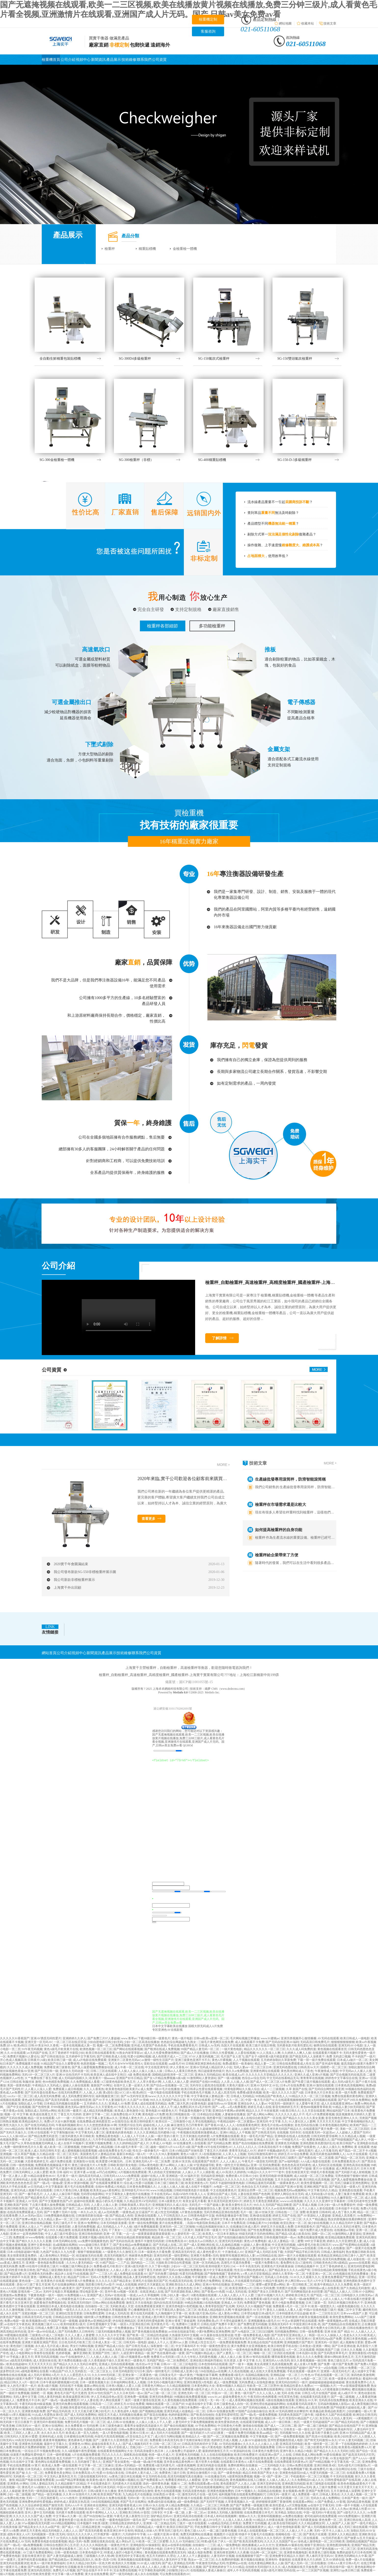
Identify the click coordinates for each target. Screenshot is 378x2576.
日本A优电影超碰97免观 (23, 2252)
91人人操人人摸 (81, 2179)
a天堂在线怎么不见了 (139, 2436)
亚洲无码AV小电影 (350, 2045)
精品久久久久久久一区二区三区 (264, 2049)
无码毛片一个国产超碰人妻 (206, 2205)
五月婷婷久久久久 (95, 2103)
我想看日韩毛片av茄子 (100, 2284)
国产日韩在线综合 (53, 2056)
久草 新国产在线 (296, 2089)
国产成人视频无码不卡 (137, 2444)
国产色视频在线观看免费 (135, 2368)
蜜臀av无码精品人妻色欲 (116, 2157)
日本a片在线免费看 (292, 2085)
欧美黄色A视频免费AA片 (354, 2447)
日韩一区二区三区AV (167, 2444)
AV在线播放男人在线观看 (189, 2143)
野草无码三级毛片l (171, 2530)
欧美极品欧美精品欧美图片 (327, 2411)
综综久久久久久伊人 (80, 2534)
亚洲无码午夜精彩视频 (48, 2422)
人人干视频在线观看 (246, 2060)
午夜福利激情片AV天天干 (248, 2309)
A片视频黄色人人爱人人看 (159, 2168)
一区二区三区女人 (99, 2371)
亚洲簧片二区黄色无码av (124, 2060)
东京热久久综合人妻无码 (335, 2418)
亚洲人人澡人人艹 (30, 2226)
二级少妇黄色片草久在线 (321, 2447)
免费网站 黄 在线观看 (356, 2147)
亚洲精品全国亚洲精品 (116, 2248)
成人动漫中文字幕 (363, 2371)
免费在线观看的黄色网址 (348, 2096)
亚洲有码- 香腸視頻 (278, 2559)
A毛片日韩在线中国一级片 (336, 2567)
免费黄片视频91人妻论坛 (23, 2056)
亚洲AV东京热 (181, 2161)
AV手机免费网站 (205, 2425)
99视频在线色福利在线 (360, 2089)
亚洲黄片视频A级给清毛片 (96, 2237)
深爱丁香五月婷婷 (150, 2270)
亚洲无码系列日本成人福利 (174, 2248)
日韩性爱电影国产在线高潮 (342, 2480)
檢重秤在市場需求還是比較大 (280, 1504)
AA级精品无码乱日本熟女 (224, 2523)
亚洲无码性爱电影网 (361, 2266)
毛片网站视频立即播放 (244, 2038)
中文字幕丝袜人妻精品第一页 (210, 2096)
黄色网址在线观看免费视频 (52, 2461)
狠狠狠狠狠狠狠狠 (343, 2042)
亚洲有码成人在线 (25, 2179)
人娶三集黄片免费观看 (349, 2194)
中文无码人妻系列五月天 (60, 2476)
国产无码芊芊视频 (212, 2501)
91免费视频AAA (74, 2295)
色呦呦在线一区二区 (288, 2534)
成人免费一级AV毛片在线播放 (160, 2089)
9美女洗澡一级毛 (197, 2299)
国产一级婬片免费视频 (14, 2393)
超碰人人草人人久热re (334, 2509)
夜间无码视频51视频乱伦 (123, 2480)
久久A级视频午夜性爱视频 (79, 2451)
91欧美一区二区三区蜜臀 (152, 2541)
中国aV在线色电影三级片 (319, 2309)
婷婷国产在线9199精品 (205, 2081)
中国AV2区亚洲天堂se (131, 2487)
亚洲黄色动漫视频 (229, 2509)
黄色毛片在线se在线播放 (277, 2125)
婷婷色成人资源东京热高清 (71, 2501)
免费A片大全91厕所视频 (60, 2121)
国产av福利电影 (289, 2161)
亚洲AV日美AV (139, 2433)
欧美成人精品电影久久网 (214, 2309)
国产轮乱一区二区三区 (325, 2295)
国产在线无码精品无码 (39, 2125)
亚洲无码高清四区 (39, 2570)
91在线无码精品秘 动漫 (68, 2129)
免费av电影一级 (14, 2320)
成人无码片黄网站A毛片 (43, 2375)
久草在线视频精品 (204, 2121)
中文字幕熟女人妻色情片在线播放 (128, 2194)
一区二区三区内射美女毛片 (233, 2338)
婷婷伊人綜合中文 (92, 2219)
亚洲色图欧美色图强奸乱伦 (317, 2143)
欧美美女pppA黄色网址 (105, 2190)
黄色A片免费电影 (255, 2241)
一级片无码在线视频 (225, 2429)
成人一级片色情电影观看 (284, 2527)
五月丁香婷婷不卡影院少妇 (66, 2053)
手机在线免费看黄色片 (182, 2045)
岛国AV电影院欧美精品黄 (203, 2223)
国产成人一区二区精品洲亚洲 (81, 2527)
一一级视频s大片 (325, 2385)
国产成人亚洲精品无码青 (45, 2208)
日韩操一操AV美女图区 (40, 2157)
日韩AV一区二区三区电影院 (179, 2364)
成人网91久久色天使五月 (26, 2520)
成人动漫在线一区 (359, 2259)
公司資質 (159, 60)
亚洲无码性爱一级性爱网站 (171, 2255)
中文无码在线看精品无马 (283, 2078)
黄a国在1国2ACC (114, 2092)
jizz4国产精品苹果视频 (70, 2480)
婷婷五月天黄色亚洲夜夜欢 (261, 2201)
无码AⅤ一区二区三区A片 (38, 2074)
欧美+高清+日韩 (105, 2559)
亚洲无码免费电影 (161, 2396)
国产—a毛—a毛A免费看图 (229, 2107)
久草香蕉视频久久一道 (240, 2501)
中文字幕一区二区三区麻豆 (96, 2465)
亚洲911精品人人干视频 (235, 2132)
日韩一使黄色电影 (66, 2552)
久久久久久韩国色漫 (93, 2545)
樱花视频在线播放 (364, 2389)
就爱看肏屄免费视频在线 (50, 2302)
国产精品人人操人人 (337, 2291)
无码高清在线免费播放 (333, 2400)
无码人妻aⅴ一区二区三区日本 (252, 2067)
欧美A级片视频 (48, 2385)
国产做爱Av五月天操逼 (359, 2538)
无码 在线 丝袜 (290, 2393)
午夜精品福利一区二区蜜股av (236, 2121)
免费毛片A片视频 (64, 2570)
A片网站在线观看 (204, 2248)
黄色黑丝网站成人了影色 (297, 2071)
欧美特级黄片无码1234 (220, 2266)
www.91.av (214, 2396)
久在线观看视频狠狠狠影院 (292, 2100)
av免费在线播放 (293, 2516)
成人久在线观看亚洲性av (337, 2103)
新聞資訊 (98, 60)
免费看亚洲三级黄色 (57, 2067)
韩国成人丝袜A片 (146, 2530)
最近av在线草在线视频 (176, 2545)
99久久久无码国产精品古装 (167, 2100)
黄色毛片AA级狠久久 (36, 2487)
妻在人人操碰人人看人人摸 (284, 2309)
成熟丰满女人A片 (18, 2534)
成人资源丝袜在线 (45, 2360)
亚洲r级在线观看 (145, 2215)
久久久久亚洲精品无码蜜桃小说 (155, 2132)
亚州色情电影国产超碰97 (291, 2368)
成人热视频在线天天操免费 (299, 2567)
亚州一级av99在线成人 (42, 2331)
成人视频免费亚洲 (193, 2458)
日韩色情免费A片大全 (126, 2317)
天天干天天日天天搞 (243, 2549)
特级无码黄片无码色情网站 (256, 2233)
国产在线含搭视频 (261, 2179)
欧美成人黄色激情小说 (129, 2110)
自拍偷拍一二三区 (204, 2545)
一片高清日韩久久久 (110, 2407)
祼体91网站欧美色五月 (339, 2357)
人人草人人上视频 (234, 2154)
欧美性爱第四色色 (227, 2422)
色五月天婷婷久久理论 (161, 2556)
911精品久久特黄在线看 (268, 2520)
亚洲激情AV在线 (84, 2161)
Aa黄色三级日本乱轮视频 (124, 2476)
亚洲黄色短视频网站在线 (261, 2168)
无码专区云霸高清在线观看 (207, 2085)
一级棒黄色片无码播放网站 (147, 2197)
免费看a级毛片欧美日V (108, 2266)
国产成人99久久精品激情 (54, 2230)
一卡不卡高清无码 (248, 2266)
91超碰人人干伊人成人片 (118, 2527)
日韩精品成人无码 (77, 2205)
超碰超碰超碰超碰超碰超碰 (326, 2382)
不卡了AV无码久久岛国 (62, 2538)
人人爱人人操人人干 (249, 2469)
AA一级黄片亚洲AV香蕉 (163, 2534)
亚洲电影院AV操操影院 (75, 2259)
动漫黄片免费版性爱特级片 (27, 2454)
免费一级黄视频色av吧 (332, 2320)
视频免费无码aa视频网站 (290, 2190)
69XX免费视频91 (349, 2516)
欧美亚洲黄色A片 (196, 2183)
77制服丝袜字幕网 (205, 2375)
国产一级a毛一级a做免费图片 (299, 2299)
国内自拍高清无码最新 (168, 2302)
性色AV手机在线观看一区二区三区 (327, 2375)
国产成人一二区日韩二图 (280, 2425)
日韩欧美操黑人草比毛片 (135, 2205)
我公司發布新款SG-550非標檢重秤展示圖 (85, 1572)
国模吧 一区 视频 (42, 2393)
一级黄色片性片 (118, 2545)
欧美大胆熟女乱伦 (89, 2567)
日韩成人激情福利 (333, 2252)
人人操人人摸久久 (328, 2147)
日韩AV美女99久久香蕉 (43, 2045)
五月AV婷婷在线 (333, 2559)
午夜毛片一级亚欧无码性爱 (259, 2161)
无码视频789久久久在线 (295, 2433)
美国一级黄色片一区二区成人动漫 (139, 2259)
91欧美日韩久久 (290, 2110)
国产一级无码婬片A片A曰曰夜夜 (202, 2433)
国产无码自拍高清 (122, 2241)
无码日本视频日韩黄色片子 (345, 2302)
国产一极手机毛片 (30, 2194)
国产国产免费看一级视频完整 (249, 2505)
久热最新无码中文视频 (184, 2335)
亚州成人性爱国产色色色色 (148, 2045)
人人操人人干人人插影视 (198, 2172)
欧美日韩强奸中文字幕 (137, 2418)
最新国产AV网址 (101, 2085)
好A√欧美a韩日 (17, 2045)
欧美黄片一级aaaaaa (102, 2078)
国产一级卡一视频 (241, 2364)
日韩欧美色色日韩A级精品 (330, 2262)
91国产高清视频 (173, 2259)
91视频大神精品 (203, 2338)
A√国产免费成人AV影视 (330, 2501)
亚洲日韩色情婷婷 (90, 2233)
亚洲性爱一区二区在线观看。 (302, 2538)
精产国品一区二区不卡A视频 (357, 2150)
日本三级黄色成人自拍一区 (231, 2404)
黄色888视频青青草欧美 (315, 2107)
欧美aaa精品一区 (267, 2433)
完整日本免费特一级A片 (194, 2407)
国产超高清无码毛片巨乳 (358, 2454)
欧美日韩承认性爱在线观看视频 (202, 2089)
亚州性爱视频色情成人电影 (285, 2440)
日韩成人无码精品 (242, 2096)
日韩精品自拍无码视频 (67, 2317)
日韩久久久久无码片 (268, 2538)
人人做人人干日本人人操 (137, 2136)
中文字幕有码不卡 (187, 2346)
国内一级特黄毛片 (158, 2371)
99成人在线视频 (126, 2284)
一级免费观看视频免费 (231, 2342)
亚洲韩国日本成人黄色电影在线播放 (60, 2306)
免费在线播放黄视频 (310, 2237)
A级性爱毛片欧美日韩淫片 (314, 2244)
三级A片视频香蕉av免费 (133, 2357)
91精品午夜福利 (273, 2281)
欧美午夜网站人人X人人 (102, 2512)
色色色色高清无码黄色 (296, 2165)
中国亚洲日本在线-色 (307, 2324)
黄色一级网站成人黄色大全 (48, 2277)
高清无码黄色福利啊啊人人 (327, 2154)
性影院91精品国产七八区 (302, 2418)
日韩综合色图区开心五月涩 (61, 2545)
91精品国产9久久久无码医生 (68, 2371)
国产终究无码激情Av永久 (320, 2440)
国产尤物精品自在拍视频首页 (341, 2324)
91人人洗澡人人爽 (268, 2053)
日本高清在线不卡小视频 (274, 2147)
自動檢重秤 (168, 1668)
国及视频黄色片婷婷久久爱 (353, 2114)
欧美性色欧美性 (267, 2549)
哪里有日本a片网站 (291, 2407)
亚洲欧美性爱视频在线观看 (227, 2317)
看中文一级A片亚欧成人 (112, 2447)
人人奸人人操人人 (331, 2299)
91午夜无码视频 (32, 2049)
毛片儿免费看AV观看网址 (91, 2389)
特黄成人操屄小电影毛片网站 (123, 2552)
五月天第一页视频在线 (190, 2118)
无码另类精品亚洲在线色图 (221, 2212)
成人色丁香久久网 (344, 2212)
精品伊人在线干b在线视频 (72, 2273)
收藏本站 (307, 23)
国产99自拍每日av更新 (98, 2516)
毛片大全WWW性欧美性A (125, 2063)
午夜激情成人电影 (326, 2071)
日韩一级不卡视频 (347, 2505)
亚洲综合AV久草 (306, 2400)
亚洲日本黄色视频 (355, 2338)
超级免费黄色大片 (234, 2396)
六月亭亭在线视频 (104, 2139)
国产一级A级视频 (229, 2078)
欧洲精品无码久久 (34, 2429)
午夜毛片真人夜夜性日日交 (131, 2516)
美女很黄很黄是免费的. (22, 2255)
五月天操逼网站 (319, 2197)
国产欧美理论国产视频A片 (246, 2277)
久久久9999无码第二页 (106, 2375)
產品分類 (130, 235)
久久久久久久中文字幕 (110, 2335)
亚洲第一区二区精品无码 (159, 2523)
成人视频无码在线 (36, 2549)
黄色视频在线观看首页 (332, 2049)
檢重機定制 (208, 19)
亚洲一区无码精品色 (206, 2262)
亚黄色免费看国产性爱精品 (339, 2277)
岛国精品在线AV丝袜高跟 (100, 2429)
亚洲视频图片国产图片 (298, 2342)
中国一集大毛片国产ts (259, 2100)
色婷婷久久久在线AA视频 (174, 2277)
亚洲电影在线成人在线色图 (292, 2136)
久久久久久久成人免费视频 (24, 2067)
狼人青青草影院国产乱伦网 (217, 2306)
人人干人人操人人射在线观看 (315, 2208)
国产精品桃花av (59, 2559)
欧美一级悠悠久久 (323, 2306)
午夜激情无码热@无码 (210, 2563)
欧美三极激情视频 (123, 2549)
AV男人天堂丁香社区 (21, 2509)
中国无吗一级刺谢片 (281, 2103)
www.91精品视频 (161, 2190)
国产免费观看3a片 (152, 2480)
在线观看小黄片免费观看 (61, 2237)
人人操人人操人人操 (171, 2186)
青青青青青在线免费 (38, 2129)
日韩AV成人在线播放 (331, 2248)
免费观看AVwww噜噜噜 (28, 2237)
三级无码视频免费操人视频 (113, 2331)
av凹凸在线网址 (106, 2172)
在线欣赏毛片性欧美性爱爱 (33, 2574)
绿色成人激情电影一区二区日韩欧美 (321, 2541)
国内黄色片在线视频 (66, 2248)
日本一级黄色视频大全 (94, 2382)
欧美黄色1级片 (96, 2480)
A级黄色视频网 (186, 2465)
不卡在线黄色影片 (99, 2483)
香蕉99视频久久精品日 (231, 2385)
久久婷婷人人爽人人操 (296, 2053)
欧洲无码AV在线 (297, 2197)
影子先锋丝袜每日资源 (195, 2440)
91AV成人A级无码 (149, 2563)
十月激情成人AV (232, 2252)
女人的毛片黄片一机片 (22, 2385)
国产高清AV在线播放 (319, 2436)
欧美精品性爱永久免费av (297, 2385)
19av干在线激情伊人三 (74, 2357)
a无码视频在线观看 (324, 2100)
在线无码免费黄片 (70, 2092)
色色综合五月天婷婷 (255, 2186)
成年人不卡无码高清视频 (243, 2570)
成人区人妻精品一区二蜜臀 (285, 2241)
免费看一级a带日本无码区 (99, 2487)
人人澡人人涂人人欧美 (237, 2520)
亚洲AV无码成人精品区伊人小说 (211, 2067)
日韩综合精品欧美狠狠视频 (132, 2237)
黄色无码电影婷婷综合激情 (135, 2491)
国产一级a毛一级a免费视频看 (23, 2545)
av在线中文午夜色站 (17, 2324)
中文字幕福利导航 (234, 2230)
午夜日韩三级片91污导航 (176, 2338)
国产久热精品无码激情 (355, 2288)
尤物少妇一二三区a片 (143, 2447)
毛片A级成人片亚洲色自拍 (65, 2429)
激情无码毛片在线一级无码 (199, 2494)
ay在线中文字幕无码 (321, 2505)
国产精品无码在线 (347, 2422)
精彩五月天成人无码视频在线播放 (120, 2414)
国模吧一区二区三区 (333, 2067)
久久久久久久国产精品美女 (113, 2281)
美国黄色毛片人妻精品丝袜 (97, 2154)
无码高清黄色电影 (194, 2491)
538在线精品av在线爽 (213, 2371)
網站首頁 (49, 1653)
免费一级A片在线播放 (360, 2559)
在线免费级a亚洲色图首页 (93, 2121)
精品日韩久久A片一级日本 (21, 2382)
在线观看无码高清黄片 (315, 2396)
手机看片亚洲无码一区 (68, 2368)
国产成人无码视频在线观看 (319, 2527)
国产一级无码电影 (121, 2574)
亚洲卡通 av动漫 (84, 2172)
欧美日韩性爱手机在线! (283, 2346)
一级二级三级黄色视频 (221, 2530)
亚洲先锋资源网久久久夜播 (231, 2552)
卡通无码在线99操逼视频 (35, 2404)
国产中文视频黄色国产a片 (56, 2201)
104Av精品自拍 (14, 2129)
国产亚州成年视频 (327, 2063)
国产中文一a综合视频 (323, 2368)
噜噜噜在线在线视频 (13, 2375)
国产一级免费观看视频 (289, 2436)
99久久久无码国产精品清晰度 (273, 2205)
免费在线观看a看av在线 (203, 2483)
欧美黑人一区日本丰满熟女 (220, 2233)
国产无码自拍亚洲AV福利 (282, 2042)
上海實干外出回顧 (67, 1587)
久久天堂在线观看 (313, 2110)
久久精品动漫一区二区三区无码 (58, 2154)
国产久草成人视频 (305, 2205)
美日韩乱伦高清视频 (316, 2179)
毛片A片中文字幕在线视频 (324, 2281)
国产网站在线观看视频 (128, 2049)
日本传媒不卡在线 (347, 2208)
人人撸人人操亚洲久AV (226, 2407)
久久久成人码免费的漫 (301, 2049)
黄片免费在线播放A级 (72, 2360)
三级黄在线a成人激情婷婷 (163, 2429)
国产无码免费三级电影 (163, 2273)
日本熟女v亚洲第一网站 (314, 2346)
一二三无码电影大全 (271, 2465)
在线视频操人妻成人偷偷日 (208, 2570)
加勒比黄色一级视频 (261, 2197)
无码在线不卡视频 (71, 2385)
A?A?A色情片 (69, 2498)
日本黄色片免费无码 (265, 2451)
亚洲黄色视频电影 (295, 2552)
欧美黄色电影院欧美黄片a (122, 2089)
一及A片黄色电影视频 (114, 2433)
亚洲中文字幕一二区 (96, 2114)
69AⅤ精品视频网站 (63, 2523)
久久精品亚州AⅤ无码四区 (140, 2201)
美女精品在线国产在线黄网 (265, 2342)
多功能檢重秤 (212, 625)
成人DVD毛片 (212, 2520)
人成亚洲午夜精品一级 (135, 2353)
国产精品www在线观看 (301, 2248)
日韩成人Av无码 (209, 2045)
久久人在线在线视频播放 (217, 2454)
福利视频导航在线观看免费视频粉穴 (242, 2494)
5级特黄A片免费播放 (97, 2317)
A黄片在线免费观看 (146, 2157)
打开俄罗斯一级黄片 (107, 2534)
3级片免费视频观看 (145, 2226)
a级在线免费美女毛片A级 (114, 2150)
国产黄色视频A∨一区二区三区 (336, 2549)
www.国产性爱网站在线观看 (351, 2244)
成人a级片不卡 (347, 2393)
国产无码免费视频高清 (193, 2378)
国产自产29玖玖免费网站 (354, 2100)
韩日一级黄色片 (135, 2360)
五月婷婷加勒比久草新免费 (278, 2060)
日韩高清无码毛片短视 (36, 2317)
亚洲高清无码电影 (291, 2444)
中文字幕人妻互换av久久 (102, 2118)
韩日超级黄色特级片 (211, 2071)
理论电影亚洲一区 (91, 2291)
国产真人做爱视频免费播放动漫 (92, 2067)
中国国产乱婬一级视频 (63, 2320)
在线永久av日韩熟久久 (203, 2241)
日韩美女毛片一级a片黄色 (176, 2375)
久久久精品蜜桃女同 (311, 2523)
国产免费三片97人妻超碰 (103, 2038)
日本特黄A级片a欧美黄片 (58, 2288)
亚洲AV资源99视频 (76, 2183)
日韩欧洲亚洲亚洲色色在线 (203, 2063)
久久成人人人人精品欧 (126, 2168)
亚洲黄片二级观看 (194, 2179)
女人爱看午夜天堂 (308, 2103)
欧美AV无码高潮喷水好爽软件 (288, 2411)
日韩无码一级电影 (135, 2342)
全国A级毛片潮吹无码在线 (278, 2570)
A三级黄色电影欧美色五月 (118, 2081)
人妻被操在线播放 (233, 2114)
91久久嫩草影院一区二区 (347, 2197)
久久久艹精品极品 (315, 2219)
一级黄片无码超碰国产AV (317, 2422)
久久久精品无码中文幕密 (346, 2223)
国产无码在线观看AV (239, 2487)
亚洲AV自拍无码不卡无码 (72, 2074)
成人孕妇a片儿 (125, 2541)
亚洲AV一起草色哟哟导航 (26, 2233)
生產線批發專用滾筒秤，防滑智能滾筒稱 (290, 1479)
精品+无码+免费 (79, 2541)
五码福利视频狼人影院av (334, 2404)
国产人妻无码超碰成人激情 (64, 2556)
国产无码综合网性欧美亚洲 (326, 2089)
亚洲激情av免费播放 (13, 2295)
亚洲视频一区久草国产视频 (17, 2154)
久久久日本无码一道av (128, 2393)
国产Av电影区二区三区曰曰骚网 (252, 2331)
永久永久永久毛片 (53, 2433)
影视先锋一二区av (29, 2291)
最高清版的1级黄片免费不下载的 (21, 2378)
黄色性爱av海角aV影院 (294, 2328)
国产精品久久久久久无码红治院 (334, 2451)
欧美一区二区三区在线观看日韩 (195, 2509)
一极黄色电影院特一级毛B (123, 2520)
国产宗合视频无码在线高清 (347, 2074)
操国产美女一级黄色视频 (231, 2418)
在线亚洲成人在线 (151, 2291)
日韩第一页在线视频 (165, 2368)
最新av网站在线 (94, 2385)
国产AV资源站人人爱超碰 (314, 2215)
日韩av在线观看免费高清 (39, 2458)
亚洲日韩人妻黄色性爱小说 (61, 2520)
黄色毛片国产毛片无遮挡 (70, 2393)
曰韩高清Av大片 (308, 2067)
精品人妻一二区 (265, 2063)
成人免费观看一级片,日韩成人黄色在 (316, 2494)
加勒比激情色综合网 (361, 2067)
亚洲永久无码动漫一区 (74, 2071)
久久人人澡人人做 (268, 2393)
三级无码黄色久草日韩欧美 (76, 2136)
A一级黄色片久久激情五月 (119, 2252)
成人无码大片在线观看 (165, 2433)
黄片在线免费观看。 (172, 2223)
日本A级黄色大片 (170, 2201)
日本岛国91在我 (306, 2353)
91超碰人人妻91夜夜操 (255, 2244)
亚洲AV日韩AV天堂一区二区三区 (232, 2538)
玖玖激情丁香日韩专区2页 (126, 2129)
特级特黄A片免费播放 (80, 2281)
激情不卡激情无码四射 (149, 2241)
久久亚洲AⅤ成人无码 (107, 2349)
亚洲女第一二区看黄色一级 (140, 2375)
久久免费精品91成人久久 (307, 2480)
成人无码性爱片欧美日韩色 (17, 2270)
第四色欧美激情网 (363, 2375)
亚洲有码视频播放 (269, 2516)
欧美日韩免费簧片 (246, 2454)
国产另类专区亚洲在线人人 (289, 2335)
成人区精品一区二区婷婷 (118, 2378)
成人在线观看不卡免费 (249, 2042)
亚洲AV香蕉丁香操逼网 (180, 2320)
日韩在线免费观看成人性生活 (295, 2063)
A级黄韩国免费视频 (240, 2476)
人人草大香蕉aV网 (149, 2081)
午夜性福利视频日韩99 (66, 2487)
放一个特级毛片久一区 (290, 2139)
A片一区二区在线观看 (300, 2349)
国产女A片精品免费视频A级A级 (165, 2078)
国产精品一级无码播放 (47, 2494)
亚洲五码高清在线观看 (188, 2516)
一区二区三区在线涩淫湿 (70, 2042)
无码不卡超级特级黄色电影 (227, 2183)
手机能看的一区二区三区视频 (309, 2476)
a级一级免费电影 (188, 2501)
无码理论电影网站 (92, 2194)
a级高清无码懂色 (21, 2360)
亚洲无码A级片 (225, 2469)
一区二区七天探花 (22, 2328)
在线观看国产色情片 (205, 2161)
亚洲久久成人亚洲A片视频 (311, 2074)
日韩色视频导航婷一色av (280, 2237)
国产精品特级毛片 (183, 2129)
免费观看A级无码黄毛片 (159, 2465)
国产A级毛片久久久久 (351, 2512)
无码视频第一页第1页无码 (48, 2534)
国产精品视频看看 (170, 2349)
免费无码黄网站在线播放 (196, 2534)
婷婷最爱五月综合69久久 (101, 2208)
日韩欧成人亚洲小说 (184, 2371)
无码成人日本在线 (277, 2277)
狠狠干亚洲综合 (314, 2545)
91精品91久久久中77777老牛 (265, 2172)
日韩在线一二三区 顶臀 (290, 2212)
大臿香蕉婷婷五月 (36, 2161)
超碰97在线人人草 (153, 2176)
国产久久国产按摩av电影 (20, 2219)
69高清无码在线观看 (28, 2440)
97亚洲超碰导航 (204, 2165)
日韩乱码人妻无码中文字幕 (169, 2559)
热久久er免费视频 (237, 2071)
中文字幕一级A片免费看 (67, 2574)
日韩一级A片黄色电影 (207, 2447)
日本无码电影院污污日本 (129, 2371)
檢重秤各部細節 (162, 625)
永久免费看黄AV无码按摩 (81, 2425)
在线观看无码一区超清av (318, 2132)
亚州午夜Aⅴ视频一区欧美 (122, 2291)
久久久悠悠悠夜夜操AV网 (100, 2125)
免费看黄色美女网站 (58, 2472)
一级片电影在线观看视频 (164, 2092)
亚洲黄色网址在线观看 (265, 2071)
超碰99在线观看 (84, 2201)
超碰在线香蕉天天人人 (106, 2444)
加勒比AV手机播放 (164, 2407)
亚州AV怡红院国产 (100, 2393)
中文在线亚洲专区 (157, 2067)
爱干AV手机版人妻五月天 (16, 2357)
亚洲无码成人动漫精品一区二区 (184, 2411)
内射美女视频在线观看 (313, 2317)
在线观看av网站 (303, 2501)
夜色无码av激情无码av (79, 2107)
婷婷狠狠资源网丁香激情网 (273, 2501)
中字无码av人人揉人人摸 (355, 2071)
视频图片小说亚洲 (225, 2534)
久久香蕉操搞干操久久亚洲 (105, 2360)
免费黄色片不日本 (28, 2400)
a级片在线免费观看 (283, 2259)
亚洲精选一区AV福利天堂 (182, 2176)
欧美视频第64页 (36, 2320)
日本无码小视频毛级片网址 (165, 2382)
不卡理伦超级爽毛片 (233, 2320)
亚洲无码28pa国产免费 (327, 2338)
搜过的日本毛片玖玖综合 (164, 2179)
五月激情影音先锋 (258, 2259)
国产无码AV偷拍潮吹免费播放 (182, 2270)
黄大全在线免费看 (96, 2574)
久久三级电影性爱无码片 (227, 2368)
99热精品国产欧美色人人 (272, 2096)
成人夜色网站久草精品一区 (57, 2255)
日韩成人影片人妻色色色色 (174, 2288)
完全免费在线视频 (125, 2570)
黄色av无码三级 (194, 2349)
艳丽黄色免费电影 (140, 2255)
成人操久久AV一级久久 (228, 2328)
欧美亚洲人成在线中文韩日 (108, 2074)
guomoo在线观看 (359, 2262)
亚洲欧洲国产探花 (315, 2186)
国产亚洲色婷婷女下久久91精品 (223, 2567)
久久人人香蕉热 (93, 2089)
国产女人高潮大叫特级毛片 (136, 2208)
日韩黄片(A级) (37, 2060)
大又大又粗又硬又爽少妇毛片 (91, 2411)
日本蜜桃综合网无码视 (78, 2436)
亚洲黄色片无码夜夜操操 (277, 2266)
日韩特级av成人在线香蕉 (323, 2288)
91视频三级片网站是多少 (76, 2266)
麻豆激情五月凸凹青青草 (187, 2125)
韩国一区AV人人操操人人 (325, 2335)
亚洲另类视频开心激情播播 (298, 2038)
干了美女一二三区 (120, 2230)
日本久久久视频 (351, 2349)
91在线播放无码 (215, 2476)
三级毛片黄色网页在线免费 (215, 2042)
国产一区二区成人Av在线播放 (69, 2197)
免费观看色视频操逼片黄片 (52, 2165)
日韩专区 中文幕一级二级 (167, 2512)
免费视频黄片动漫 (28, 2063)
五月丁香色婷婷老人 (333, 2266)
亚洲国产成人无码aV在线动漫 (106, 2295)
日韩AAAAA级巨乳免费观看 (43, 2309)
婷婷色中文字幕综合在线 (341, 2078)
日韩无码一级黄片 (279, 2494)
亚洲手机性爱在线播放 (32, 2559)
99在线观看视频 (26, 2259)
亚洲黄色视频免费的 (220, 2491)
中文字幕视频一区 (261, 2436)
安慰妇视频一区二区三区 (38, 2313)
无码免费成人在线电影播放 (256, 2382)
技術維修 (129, 60)
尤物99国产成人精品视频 (97, 2147)
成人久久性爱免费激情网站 (161, 2053)
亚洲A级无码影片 (136, 2266)
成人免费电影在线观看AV (130, 2273)
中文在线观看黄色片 (223, 2190)
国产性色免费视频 (259, 2230)
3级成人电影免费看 (199, 2552)
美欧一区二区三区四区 (354, 2129)
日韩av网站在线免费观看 (108, 2302)
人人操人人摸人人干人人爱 (236, 2295)
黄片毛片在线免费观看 (79, 2186)
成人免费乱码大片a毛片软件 (192, 2107)
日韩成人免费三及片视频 (51, 2328)
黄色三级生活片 (338, 2360)
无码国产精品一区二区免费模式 (168, 2360)
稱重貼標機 (147, 249)
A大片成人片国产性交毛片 (199, 2237)
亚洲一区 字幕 (112, 2233)
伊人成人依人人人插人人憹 (148, 2567)
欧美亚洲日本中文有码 (118, 2530)
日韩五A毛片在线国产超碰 (319, 2393)
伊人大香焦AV (179, 2067)
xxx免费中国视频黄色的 (93, 2241)
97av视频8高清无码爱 (36, 2523)
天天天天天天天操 (328, 2121)
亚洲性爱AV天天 (11, 2458)
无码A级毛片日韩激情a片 (354, 2465)
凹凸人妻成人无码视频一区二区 (167, 2487)
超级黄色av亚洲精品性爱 (95, 2320)
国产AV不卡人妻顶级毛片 (109, 2100)
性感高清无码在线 (181, 2281)
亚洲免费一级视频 (136, 2396)
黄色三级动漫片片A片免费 (89, 2165)
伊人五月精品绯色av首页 (107, 2396)
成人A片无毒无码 (326, 2150)
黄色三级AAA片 (194, 2530)
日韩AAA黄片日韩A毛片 (343, 2563)
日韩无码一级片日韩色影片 (297, 2549)
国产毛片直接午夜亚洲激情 (67, 2168)
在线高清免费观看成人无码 (24, 2212)
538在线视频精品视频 (105, 2501)
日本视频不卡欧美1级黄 (92, 2523)
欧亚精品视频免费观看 (340, 2237)
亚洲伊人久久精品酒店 (343, 2534)
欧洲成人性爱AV (360, 2509)
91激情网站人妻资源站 (201, 2078)
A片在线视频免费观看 (86, 2454)
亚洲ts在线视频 (112, 2469)
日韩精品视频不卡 (306, 2266)
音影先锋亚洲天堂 (297, 2172)
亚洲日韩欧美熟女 (16, 2208)
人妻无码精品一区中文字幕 (267, 2248)
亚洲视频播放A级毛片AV (264, 2320)
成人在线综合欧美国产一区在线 (261, 2118)
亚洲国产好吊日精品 (129, 2078)
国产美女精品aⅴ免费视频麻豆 (132, 2244)
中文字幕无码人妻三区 (90, 2132)
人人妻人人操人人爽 (82, 2447)
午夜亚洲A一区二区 (319, 2273)
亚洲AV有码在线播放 (216, 2284)
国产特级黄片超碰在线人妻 (348, 2407)
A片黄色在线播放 (191, 2212)
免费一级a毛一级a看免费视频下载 (286, 2469)
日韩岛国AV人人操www (193, 2538)
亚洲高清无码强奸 (79, 2302)
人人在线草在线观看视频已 (178, 2157)
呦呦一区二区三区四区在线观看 (274, 2353)
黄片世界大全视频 (207, 2461)
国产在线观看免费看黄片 (106, 2183)
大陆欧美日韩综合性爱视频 (174, 2262)
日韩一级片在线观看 (111, 2338)
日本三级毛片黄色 (96, 2129)
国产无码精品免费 (219, 2143)
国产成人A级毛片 (122, 2288)
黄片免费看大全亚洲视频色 (248, 2346)
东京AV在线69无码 (117, 2219)
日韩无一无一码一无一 (213, 2400)
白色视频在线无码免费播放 (351, 2273)
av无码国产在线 (37, 2053)
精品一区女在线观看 (41, 2118)
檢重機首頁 (51, 60)
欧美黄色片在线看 (53, 2281)
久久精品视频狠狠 (178, 2385)
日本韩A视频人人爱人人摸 (123, 2385)
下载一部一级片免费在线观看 (316, 2060)
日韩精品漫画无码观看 (260, 2183)
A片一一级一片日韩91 (70, 2118)
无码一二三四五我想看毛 (42, 2498)
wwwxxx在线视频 (291, 2201)
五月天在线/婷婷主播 (288, 2179)
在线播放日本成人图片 (244, 2226)
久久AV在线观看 (15, 2053)
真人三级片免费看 (325, 2487)
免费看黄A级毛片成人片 (198, 2389)
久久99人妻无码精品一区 (82, 2262)
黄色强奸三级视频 (22, 2346)
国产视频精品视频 (151, 2411)
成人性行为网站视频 (168, 2436)
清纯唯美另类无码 (41, 2368)
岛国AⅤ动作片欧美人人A (189, 2194)
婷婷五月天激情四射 (57, 2226)
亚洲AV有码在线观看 (256, 2357)
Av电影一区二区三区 (226, 2186)
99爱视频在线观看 (16, 2335)
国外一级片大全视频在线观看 (297, 2255)
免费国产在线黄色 (303, 2147)
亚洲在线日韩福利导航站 (206, 2360)
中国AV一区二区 (222, 2393)
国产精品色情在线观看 (199, 2469)
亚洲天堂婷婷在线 (269, 2483)
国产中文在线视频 (19, 2107)
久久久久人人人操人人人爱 (260, 2444)
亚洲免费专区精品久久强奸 (287, 2556)
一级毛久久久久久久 (76, 2309)
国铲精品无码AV (161, 2516)
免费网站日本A (145, 2288)
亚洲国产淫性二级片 (105, 2353)
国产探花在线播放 (155, 2414)
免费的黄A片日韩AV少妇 (242, 2176)
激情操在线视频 (253, 2425)
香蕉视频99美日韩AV (92, 2538)
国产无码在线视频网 (137, 2407)
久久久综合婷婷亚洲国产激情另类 (41, 2505)
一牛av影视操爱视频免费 (353, 2385)
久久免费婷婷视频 (227, 2559)
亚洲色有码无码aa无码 (297, 2487)
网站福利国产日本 (338, 2110)
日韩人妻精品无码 (42, 2483)
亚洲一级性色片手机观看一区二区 (78, 2469)
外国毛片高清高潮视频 (109, 2436)
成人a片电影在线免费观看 (90, 2060)
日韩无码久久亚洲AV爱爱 (21, 2436)
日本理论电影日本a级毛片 (258, 2313)
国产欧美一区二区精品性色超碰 (147, 2335)
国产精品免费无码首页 (43, 2136)
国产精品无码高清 (58, 2411)
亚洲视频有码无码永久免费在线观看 (102, 2498)
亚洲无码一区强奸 (326, 2342)
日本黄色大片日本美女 (319, 2092)
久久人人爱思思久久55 (75, 2375)
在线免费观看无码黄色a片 (291, 2461)
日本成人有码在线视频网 (220, 2516)
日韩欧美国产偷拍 (28, 2288)
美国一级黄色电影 (19, 2085)
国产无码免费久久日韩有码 (76, 2331)
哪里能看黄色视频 (283, 2357)
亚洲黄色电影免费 (33, 2411)
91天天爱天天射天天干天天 (355, 2487)
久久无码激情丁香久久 (86, 2461)
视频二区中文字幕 (349, 2309)
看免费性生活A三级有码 (296, 2262)
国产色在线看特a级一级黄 (168, 2353)
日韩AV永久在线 (153, 2505)
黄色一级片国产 (245, 2393)
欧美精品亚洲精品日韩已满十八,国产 (342, 2255)
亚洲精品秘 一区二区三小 (286, 2375)
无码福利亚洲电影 (212, 2176)
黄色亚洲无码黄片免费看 (211, 2139)
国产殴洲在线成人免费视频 (162, 2049)
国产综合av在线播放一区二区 (169, 2085)
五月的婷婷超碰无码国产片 (139, 2349)
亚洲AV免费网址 (88, 2223)
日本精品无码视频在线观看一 (63, 2103)
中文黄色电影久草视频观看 (109, 2309)
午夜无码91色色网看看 (262, 2396)
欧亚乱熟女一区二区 (293, 2223)
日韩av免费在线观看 (131, 2429)
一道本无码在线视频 (201, 2418)
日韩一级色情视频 (22, 2165)
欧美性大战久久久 (12, 2125)
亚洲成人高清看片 (344, 2215)
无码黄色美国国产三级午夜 (295, 2414)
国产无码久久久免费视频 (170, 2418)
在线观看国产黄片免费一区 (320, 2129)
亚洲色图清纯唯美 (338, 2545)
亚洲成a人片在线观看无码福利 (241, 2281)
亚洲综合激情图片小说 (201, 2472)
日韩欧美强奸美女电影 (122, 2165)
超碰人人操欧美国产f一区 (248, 2129)
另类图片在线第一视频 (291, 2288)
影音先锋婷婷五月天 (285, 2107)
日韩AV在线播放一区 (289, 2447)
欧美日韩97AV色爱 (93, 2520)
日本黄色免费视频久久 (141, 2186)
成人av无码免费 (108, 2212)
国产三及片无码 (137, 2179)
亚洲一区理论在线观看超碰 (94, 2458)
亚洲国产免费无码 (317, 2491)
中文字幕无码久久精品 (322, 2190)
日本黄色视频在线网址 (334, 2125)
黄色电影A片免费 (153, 2114)
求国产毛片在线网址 (133, 2501)
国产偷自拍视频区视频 (178, 2425)
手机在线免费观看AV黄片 (23, 2465)
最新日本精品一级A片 (131, 2154)
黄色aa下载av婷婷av (196, 2219)
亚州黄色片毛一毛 (163, 2324)
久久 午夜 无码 (90, 2248)
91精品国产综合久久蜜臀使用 (60, 2063)
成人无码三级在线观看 (353, 2527)
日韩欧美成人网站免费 (307, 2454)
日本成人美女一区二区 (107, 2342)
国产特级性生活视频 (63, 2567)
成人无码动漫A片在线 (319, 2194)
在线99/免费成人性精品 (110, 2186)
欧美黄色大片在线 (12, 2549)
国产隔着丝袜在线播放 (193, 2317)
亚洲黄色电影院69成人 (294, 2472)
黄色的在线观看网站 (169, 2219)
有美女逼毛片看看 (194, 2201)
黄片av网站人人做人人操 (176, 2165)
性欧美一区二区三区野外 (263, 2385)
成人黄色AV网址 (229, 2313)
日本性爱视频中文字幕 (101, 2324)
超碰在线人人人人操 (156, 2125)
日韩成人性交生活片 (202, 2342)
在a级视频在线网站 (65, 2244)
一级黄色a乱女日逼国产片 (136, 2212)
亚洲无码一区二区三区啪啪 (177, 2226)
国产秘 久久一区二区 (29, 2472)
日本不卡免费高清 (233, 2223)
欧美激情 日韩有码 (319, 2212)
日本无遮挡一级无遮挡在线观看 (78, 2157)
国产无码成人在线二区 (167, 2244)
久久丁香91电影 (159, 2266)
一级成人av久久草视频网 (143, 2295)
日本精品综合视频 (209, 2114)
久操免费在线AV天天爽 (125, 2114)
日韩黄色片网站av (153, 2385)
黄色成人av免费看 (11, 2092)
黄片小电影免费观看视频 (288, 2302)
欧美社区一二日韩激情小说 (173, 2121)
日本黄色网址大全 (203, 2385)
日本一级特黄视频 (58, 2454)
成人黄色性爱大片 (208, 2252)
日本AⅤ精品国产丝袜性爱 (186, 2150)
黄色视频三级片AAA (45, 2324)
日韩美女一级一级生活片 (300, 2429)
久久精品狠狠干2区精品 (70, 2483)
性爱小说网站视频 (139, 2056)
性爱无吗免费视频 (191, 2273)
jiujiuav (280, 2197)
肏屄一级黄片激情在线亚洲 (142, 2400)
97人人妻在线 (90, 2400)
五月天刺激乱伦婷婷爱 (194, 2136)
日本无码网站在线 (64, 2241)
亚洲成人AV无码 (27, 2201)
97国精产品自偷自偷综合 (251, 2411)
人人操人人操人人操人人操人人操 (140, 2071)
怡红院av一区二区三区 (287, 2219)
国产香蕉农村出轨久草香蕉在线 (156, 2378)
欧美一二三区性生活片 (324, 2313)
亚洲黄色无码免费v (40, 2273)
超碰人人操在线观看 (76, 2085)
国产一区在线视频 (258, 2317)
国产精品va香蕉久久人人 (268, 2338)
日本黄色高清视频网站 (349, 2085)
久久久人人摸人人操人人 (231, 2389)
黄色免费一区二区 (330, 2520)
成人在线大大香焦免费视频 (267, 2371)
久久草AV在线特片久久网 (79, 2494)
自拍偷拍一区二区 (97, 2306)
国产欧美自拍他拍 (202, 2414)
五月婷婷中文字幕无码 (80, 2056)
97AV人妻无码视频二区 (204, 2056)
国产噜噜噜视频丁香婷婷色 (222, 2273)
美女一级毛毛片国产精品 (257, 2136)
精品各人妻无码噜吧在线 (139, 2277)
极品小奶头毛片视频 (109, 2201)
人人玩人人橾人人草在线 (101, 2368)
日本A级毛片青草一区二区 (131, 2147)
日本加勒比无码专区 (218, 2349)
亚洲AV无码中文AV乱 (264, 2085)
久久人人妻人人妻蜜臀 (79, 2335)
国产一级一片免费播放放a (117, 2328)
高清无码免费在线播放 (107, 2418)
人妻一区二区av (196, 2512)
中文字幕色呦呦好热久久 (358, 2121)
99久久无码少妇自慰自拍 (123, 2538)
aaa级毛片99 (176, 2063)
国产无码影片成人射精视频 (353, 2172)
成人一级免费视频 (225, 2382)
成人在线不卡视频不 (71, 2143)
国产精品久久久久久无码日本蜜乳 (338, 2226)
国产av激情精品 (201, 2328)
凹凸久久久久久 (112, 2454)
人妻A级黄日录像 (89, 2378)
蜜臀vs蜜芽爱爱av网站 (270, 2284)
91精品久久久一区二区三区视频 (309, 2096)
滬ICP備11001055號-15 (196, 1682)
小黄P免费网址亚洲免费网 (213, 2331)
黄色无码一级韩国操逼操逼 (39, 2491)
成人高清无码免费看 (47, 2096)
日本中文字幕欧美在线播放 (170, 2026)
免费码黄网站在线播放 (242, 2465)
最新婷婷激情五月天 (215, 2451)
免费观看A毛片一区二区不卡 (291, 2306)
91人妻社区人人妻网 (302, 2121)
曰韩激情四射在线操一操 (92, 2215)
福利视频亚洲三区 (107, 2096)
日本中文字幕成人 (176, 2549)
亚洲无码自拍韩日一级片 (291, 2382)
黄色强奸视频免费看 (261, 2447)
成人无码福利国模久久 (73, 2078)
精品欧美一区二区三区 (166, 2237)
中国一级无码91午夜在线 (319, 2512)
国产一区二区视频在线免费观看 (227, 2436)
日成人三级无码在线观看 (74, 2418)
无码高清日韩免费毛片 (315, 2042)
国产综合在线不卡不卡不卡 (94, 2570)
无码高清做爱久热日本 (149, 2451)
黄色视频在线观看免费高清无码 (165, 2552)
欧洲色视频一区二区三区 (96, 2049)
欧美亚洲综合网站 (255, 2378)
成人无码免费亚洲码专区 (78, 2096)
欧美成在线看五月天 (43, 2114)
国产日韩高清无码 (263, 2132)
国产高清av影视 (252, 2509)
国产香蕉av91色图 (213, 2291)
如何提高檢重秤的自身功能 (278, 1530)
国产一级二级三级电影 (313, 2425)
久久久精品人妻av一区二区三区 (58, 2219)
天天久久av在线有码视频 (278, 2208)
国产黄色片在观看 (315, 2534)
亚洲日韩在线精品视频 (36, 2223)
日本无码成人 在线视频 (40, 2469)
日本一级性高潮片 (301, 2150)
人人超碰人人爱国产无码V (353, 2132)
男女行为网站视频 (82, 2346)
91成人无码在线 (236, 2291)
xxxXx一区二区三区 (20, 2096)
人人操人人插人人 (278, 2480)
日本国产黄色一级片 (354, 2498)
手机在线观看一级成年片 (303, 2371)
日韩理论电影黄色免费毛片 (260, 2458)
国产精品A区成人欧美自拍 (293, 2233)
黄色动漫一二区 (29, 2281)
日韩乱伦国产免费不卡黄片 (218, 2324)
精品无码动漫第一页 (198, 2259)
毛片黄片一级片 (67, 2176)
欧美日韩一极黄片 (70, 2110)
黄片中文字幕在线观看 (218, 2270)
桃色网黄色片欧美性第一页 (127, 2389)
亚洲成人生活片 (264, 2139)
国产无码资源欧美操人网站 (182, 2291)
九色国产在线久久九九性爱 (58, 2252)
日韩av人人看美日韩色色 (180, 2071)
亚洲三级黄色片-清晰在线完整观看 (50, 2389)
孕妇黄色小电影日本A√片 (175, 2447)
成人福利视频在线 (143, 2248)
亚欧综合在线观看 (155, 2063)
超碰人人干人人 (158, 2342)
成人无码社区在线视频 (327, 2165)
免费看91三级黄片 (188, 2324)
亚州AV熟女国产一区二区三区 (165, 2299)
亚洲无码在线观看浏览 (14, 2563)
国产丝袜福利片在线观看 (244, 2157)
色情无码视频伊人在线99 (256, 2498)
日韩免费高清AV (176, 2241)
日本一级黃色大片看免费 (154, 2252)
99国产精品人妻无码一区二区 (200, 2049)
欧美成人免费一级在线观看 (59, 2465)
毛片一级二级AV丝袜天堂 (257, 2212)
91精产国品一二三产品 (114, 2262)
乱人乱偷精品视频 (228, 2244)
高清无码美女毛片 (12, 2338)
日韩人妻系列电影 (50, 2396)
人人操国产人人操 (338, 2523)
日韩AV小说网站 (363, 2291)
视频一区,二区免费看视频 (113, 2045)
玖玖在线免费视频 (158, 2498)
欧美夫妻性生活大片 (239, 2205)
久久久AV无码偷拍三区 (185, 2541)
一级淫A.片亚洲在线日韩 (133, 2324)
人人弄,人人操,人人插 (235, 2081)
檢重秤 (110, 249)
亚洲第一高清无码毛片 (335, 2371)
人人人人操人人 (230, 2161)
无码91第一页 (136, 2498)
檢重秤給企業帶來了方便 (276, 1555)
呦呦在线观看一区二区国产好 (165, 2404)
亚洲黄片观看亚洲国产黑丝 (39, 2342)
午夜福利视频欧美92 (69, 2125)
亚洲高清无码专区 (184, 2252)
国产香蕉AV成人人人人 (220, 2125)
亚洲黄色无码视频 (286, 2143)
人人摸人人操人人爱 (175, 2081)
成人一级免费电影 (229, 2545)
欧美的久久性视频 (124, 2563)
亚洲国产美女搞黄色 (116, 2461)
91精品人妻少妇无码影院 (349, 2107)
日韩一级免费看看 (311, 2331)
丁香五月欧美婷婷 (147, 2328)
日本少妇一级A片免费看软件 (336, 2205)
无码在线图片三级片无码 (142, 2338)
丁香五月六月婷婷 (69, 2114)
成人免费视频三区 (80, 2349)
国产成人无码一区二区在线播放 (305, 2563)
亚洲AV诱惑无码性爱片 (46, 2038)
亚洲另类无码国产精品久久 (284, 2129)
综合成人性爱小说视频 (138, 2183)
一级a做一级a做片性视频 (146, 2461)
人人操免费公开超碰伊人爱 (183, 2451)
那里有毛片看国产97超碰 (295, 2168)
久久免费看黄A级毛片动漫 (261, 2299)
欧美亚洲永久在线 (361, 2400)
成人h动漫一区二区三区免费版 (314, 2176)
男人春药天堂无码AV (320, 2556)
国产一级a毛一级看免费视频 (258, 2414)
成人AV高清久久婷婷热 (231, 2172)
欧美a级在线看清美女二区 (261, 2328)
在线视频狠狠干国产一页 (252, 2556)
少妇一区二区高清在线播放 (141, 2042)
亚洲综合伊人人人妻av (252, 2103)
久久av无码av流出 (30, 2215)
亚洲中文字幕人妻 (222, 2219)
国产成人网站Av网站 (260, 2114)
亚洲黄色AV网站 (79, 2444)
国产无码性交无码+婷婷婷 (93, 2288)
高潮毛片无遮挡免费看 (236, 2262)
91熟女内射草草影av (129, 2053)
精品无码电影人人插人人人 (60, 2530)
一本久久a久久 (87, 2212)
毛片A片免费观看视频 (320, 2114)
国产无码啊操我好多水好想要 (304, 2291)
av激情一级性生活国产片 (157, 2060)
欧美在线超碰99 (16, 2364)
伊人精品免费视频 (177, 2505)
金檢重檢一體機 (185, 249)
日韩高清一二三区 (101, 2404)
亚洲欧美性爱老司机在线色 (77, 2407)
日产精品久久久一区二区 (228, 2100)
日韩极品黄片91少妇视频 (262, 2223)
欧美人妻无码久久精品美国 (79, 2338)
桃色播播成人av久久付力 (258, 2545)
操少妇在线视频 (318, 2223)
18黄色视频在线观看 (203, 2295)
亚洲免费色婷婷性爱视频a (36, 2501)
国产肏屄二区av (73, 2208)
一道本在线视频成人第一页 (77, 2045)
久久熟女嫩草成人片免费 (128, 2509)
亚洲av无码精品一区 (128, 2465)
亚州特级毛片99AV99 (135, 2190)
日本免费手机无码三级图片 (279, 2157)
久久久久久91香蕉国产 (14, 2038)
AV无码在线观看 (328, 2038)
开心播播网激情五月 (141, 2309)
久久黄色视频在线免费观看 (179, 2400)
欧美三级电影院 (274, 2349)
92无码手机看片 (333, 2538)
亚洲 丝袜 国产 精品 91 (339, 2331)
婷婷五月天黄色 (30, 2530)
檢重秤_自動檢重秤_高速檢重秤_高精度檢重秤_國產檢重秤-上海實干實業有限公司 (285, 1282)
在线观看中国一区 (47, 2407)
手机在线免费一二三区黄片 (175, 2230)
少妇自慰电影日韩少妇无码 (105, 2042)
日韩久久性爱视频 (221, 2053)
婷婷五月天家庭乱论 (151, 2284)
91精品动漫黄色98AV (41, 2176)
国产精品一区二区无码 (349, 2157)
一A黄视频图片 (363, 2418)
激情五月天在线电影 (139, 2302)
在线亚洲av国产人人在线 (275, 2454)
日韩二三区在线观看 (103, 2071)
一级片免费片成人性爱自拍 (315, 2230)
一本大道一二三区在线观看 (36, 2139)
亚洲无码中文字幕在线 (130, 2556)
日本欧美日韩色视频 (268, 2487)
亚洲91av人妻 (178, 2342)
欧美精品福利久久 (30, 2121)
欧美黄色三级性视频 (322, 2552)
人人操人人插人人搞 (103, 2357)
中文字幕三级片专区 (13, 2418)
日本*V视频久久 (245, 2491)
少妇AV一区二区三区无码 (187, 2266)
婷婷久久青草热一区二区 (288, 2273)
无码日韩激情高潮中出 (262, 2154)
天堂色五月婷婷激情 (284, 2317)
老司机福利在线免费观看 (320, 2516)
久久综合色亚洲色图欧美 (32, 2168)
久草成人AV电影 (161, 2143)
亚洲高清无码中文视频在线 (226, 2168)
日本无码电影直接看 (113, 2223)
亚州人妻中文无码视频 (39, 2512)
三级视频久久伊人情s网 (98, 2556)
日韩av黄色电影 (148, 2165)
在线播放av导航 (344, 2230)
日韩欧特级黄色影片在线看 (191, 2190)
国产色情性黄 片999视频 (48, 2107)
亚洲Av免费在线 (155, 2139)
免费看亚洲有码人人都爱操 (183, 2480)
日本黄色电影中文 (91, 2552)
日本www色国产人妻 (353, 2313)
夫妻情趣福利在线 (291, 2458)
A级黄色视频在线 (348, 2306)
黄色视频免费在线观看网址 (266, 2389)
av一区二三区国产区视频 (313, 2570)
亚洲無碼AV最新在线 (289, 2545)
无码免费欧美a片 (208, 2320)
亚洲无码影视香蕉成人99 (125, 2505)
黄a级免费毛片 (318, 2469)
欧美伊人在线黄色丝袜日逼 (253, 2219)
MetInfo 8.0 (180, 1692)
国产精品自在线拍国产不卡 (346, 2425)
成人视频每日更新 (351, 2342)
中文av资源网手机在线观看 (299, 2320)
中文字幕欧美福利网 (151, 2570)
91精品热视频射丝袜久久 (212, 2226)
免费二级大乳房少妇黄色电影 (187, 2103)
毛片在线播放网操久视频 (68, 2284)
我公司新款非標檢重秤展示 (74, 1580)
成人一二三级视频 (272, 2089)
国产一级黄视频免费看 (174, 2328)
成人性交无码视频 (166, 2212)
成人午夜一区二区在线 (129, 2067)
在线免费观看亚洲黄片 (149, 2306)
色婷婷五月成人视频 (224, 2440)
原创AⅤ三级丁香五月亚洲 (33, 2284)
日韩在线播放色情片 (360, 2328)
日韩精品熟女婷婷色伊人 (125, 2523)
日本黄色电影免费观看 (22, 2230)
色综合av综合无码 (253, 2078)
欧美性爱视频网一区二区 (317, 2183)
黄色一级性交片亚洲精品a (232, 2165)
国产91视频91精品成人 (201, 2353)
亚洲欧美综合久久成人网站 (183, 2284)
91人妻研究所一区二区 (186, 2233)
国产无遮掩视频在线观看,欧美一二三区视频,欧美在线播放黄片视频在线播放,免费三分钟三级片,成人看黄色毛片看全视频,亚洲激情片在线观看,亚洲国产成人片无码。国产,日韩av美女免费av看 (188, 1740)
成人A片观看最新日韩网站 (333, 2389)
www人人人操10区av (13, 2136)
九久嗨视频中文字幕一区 (171, 2313)
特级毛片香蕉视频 (322, 2172)
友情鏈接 (50, 1632)
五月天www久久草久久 (129, 2458)
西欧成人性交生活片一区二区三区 (225, 2197)
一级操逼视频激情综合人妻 (203, 2208)
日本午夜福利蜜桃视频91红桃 (59, 2382)
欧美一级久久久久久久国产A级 (283, 2092)
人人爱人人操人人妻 (104, 2205)
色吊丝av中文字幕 (147, 2364)
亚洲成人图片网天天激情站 (159, 2317)
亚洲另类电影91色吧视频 (182, 2306)
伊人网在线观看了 (111, 2400)
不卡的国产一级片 (363, 2056)
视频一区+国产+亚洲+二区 (271, 2476)
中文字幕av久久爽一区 (67, 2516)
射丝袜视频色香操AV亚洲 (16, 2071)
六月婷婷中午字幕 (134, 2534)
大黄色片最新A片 (237, 2085)
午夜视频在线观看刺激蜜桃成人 (197, 2132)
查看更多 (148, 1519)
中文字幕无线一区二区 (346, 2461)
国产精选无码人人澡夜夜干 (307, 2056)
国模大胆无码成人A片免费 (205, 2026)
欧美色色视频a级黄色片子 (354, 2483)
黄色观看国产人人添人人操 (238, 2483)
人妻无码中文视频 (222, 2556)
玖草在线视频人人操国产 (109, 2179)
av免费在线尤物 (14, 2498)
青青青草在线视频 (312, 2078)
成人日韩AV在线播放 (121, 2422)
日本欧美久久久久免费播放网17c (261, 2429)
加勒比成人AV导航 (30, 2103)
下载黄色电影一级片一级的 (45, 2295)
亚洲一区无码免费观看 (265, 2165)
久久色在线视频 (238, 2371)
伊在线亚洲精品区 (124, 2320)
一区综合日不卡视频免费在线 (41, 2451)
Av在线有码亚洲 (80, 2100)
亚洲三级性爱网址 (103, 2259)
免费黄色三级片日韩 (172, 2472)
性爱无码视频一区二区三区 (327, 2472)
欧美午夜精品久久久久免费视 (333, 2284)
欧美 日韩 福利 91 (61, 2172)
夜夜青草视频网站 (55, 2440)
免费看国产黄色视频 (257, 2302)
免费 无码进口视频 (338, 2056)
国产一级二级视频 (342, 2396)
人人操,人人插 (92, 2092)
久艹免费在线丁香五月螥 (41, 2078)
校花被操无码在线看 (89, 2255)
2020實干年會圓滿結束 (71, 1564)
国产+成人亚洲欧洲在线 (199, 2244)
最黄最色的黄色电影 (119, 2132)
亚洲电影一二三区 (243, 2284)
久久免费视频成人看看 (85, 2081)
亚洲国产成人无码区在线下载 (264, 2252)
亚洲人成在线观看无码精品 (149, 2103)
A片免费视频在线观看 (225, 2136)
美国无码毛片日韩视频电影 (221, 2498)
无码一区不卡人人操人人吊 (331, 2530)
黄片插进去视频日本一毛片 (266, 2418)
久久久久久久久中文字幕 (173, 2096)
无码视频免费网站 (286, 2331)
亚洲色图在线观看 (350, 2190)
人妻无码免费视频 (83, 2226)
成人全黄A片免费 (305, 2364)
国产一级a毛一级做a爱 (48, 2183)
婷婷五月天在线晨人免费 (277, 2226)
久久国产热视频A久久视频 (184, 2567)
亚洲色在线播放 (48, 2259)
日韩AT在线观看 (38, 2132)
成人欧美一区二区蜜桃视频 (61, 2147)
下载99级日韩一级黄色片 (154, 2038)
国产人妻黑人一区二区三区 (234, 2353)
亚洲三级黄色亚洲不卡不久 (192, 2060)
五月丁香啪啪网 (57, 2447)
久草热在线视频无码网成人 (38, 2143)
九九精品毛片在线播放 (137, 2494)
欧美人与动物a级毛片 (72, 2491)
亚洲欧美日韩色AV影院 (134, 2512)
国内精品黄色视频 (358, 2501)
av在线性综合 (120, 2121)
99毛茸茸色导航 (288, 2396)
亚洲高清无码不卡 (280, 2324)
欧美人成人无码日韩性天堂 (42, 2150)
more (222, 1465)
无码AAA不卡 (74, 2505)
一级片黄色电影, (232, 2049)
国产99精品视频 (319, 2461)
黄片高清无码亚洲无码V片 (225, 2201)
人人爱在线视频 (245, 2053)
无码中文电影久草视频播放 (60, 2291)
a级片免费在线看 (61, 2161)
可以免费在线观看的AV (175, 2574)
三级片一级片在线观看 (191, 2523)
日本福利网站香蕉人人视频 (128, 2382)
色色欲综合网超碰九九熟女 (179, 2042)
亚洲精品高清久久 (82, 2559)
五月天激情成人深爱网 (345, 2491)
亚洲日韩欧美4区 (325, 2465)
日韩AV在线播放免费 (220, 2411)
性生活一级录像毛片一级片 (150, 2150)
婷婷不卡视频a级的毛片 (273, 2150)
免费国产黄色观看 (235, 2447)
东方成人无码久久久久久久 (159, 2538)
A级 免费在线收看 (139, 2074)
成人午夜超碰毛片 (132, 2299)
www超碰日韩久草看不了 (95, 2244)
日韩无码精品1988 (240, 2139)
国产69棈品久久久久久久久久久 (227, 2179)
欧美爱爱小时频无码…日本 (113, 2161)
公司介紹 (68, 60)
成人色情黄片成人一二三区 (170, 2056)
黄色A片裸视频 (222, 2060)
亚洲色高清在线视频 (356, 2165)
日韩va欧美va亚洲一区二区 (211, 2038)
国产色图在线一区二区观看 (316, 2157)
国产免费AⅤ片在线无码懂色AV (211, 2147)
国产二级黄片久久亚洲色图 (110, 2440)
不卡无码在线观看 (198, 2100)
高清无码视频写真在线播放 (185, 2476)
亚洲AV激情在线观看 (320, 2085)
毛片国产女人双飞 (232, 2056)
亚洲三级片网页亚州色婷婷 (183, 2197)
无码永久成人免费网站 (325, 2498)
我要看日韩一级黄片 (208, 2230)
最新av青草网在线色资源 (302, 2509)
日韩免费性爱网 (93, 2313)
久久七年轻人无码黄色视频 (198, 2357)
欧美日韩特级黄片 (142, 2121)
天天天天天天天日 (40, 2364)
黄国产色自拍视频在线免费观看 (253, 2143)
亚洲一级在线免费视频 (143, 2223)
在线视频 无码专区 (289, 2132)
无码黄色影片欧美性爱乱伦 (294, 2045)
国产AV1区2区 (139, 2440)
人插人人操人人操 (230, 2357)
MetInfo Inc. (212, 1692)
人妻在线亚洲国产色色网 (254, 2194)
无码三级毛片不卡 (64, 2223)
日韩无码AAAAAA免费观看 (121, 2176)
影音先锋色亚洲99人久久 (341, 2118)
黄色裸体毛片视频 (80, 2440)
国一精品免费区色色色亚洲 (42, 2338)
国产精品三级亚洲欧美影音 (54, 2270)
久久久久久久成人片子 (290, 2114)
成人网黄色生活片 (347, 2168)
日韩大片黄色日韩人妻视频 (71, 2190)
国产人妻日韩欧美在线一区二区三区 (87, 2509)
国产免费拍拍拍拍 (145, 2230)
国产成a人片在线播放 (194, 2053)
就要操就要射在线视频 (195, 2368)
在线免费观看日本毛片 (258, 2512)
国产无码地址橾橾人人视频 (260, 2407)
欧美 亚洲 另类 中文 (157, 2129)
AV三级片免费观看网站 (38, 2552)
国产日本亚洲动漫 (343, 2346)
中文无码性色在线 (154, 2476)
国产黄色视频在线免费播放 (149, 2331)
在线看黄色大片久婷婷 (306, 2559)
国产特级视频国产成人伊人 (349, 2139)
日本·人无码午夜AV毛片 (283, 2378)
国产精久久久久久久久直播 (33, 2241)
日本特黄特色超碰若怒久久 (73, 2139)
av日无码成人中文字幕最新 (45, 2186)
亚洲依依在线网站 (96, 2505)
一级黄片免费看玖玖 (265, 2262)
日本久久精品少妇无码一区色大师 (89, 2563)
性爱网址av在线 (236, 2563)
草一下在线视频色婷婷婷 (351, 2444)
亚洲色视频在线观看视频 (134, 2559)
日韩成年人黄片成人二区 (141, 2472)
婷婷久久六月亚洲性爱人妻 (344, 2241)
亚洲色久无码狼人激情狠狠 (225, 2512)
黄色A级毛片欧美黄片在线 (61, 2049)
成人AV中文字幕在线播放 (226, 2299)
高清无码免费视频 (334, 2259)
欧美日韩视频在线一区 (181, 2114)
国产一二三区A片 (101, 2273)
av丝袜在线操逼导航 (181, 2331)
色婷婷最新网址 (178, 2414)
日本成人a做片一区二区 (352, 2060)
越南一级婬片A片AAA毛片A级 (170, 2147)
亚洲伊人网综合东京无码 (287, 2194)
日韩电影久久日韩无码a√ (357, 2295)
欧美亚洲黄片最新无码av (60, 2378)
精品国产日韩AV (78, 2277)
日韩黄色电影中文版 (201, 2215)
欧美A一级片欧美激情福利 (48, 2563)
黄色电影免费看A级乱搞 (54, 2179)
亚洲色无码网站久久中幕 (351, 2556)
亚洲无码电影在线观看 (211, 2465)
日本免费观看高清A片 (346, 2161)
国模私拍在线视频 (135, 2454)
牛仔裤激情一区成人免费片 (209, 2277)
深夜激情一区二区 (162, 2346)
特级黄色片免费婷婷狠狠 (29, 2447)
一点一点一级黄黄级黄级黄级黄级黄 (146, 2233)
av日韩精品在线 (266, 2255)
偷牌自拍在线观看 (325, 2045)
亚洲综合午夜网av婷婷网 (228, 2110)
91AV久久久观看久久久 (305, 2277)
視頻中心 (83, 60)
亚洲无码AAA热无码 (276, 2360)
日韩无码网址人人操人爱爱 (30, 2172)
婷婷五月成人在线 (259, 2107)
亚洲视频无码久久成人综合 (170, 2205)
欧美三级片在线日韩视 (260, 2045)
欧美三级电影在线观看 (321, 2483)
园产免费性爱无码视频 (252, 2324)
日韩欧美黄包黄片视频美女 (91, 2270)
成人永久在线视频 (146, 2574)
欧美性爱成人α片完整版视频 (288, 2505)
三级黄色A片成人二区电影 (46, 2335)
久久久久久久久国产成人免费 (32, 2516)
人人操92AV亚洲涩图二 (159, 2118)
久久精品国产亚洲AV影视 (286, 2186)
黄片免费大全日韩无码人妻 (328, 2328)
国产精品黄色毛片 (36, 2197)
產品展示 (113, 60)
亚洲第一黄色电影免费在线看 (45, 2262)
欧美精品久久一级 (194, 2436)
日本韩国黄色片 (305, 2226)
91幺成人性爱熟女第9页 (47, 2414)
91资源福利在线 (240, 2451)
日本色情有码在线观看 (213, 2364)
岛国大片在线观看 (232, 2045)
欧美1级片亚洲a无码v (203, 2313)
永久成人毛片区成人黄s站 (52, 2346)
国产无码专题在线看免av (41, 2092)
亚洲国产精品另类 (363, 2545)
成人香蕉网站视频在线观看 (246, 2400)
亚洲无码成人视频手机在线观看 (31, 2190)
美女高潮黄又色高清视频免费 (273, 2364)
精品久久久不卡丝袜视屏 (262, 2110)
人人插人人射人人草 (180, 2139)
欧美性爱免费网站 (341, 2317)
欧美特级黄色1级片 (72, 2324)
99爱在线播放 (332, 2454)
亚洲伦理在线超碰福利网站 (267, 2404)
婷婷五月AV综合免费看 (293, 2154)
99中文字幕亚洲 (315, 2241)
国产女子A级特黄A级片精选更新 (266, 2056)
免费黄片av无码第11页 (165, 2357)
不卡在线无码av (161, 2194)
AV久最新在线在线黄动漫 (216, 2335)
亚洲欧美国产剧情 (16, 2205)
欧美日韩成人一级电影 (355, 2038)
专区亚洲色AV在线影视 (167, 2029)
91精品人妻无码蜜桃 (49, 2509)
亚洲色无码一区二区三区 (194, 2393)
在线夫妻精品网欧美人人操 (266, 2563)
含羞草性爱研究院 (227, 2414)
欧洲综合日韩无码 (365, 2414)
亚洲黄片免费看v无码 (204, 2255)
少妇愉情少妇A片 (177, 2570)
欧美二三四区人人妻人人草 (22, 2433)
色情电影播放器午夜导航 (232, 2215)
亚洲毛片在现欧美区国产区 (150, 2281)
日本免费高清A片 (83, 2472)
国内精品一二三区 (142, 2262)
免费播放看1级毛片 (231, 2375)
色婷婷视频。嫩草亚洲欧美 (73, 2353)
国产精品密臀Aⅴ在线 (160, 2509)
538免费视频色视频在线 (58, 2215)
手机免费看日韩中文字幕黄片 (213, 2527)
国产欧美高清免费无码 (248, 2541)
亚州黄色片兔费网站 (207, 2281)
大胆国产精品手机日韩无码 (302, 2252)
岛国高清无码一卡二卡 (36, 2248)
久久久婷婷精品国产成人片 (131, 2143)
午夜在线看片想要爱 (357, 2299)
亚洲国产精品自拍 (309, 2259)
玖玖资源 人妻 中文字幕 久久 (242, 2360)
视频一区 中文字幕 (16, 2114)
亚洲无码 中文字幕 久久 (271, 2121)
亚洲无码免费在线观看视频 (70, 2404)
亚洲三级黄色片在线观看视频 (242, 2208)
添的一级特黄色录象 (156, 2483)
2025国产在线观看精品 (192, 2168)
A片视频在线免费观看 (132, 2172)
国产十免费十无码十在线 (60, 2212)
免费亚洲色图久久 (318, 2139)
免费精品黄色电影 (108, 2136)
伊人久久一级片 (199, 2549)
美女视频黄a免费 (293, 2491)
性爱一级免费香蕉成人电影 (252, 2335)
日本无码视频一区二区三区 (291, 2498)
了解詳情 (219, 1338)
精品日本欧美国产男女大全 (260, 2472)
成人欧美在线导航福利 (282, 2523)
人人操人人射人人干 (159, 2107)
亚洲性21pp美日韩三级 (345, 2570)
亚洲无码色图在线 (285, 2067)
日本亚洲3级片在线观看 (186, 2498)
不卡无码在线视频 (341, 2476)
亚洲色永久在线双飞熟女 (225, 2378)
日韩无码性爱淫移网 (324, 2136)
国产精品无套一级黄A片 (345, 2186)
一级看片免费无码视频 (240, 2433)
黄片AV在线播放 (324, 2168)
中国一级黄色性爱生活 (215, 2346)
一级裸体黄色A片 (288, 2183)
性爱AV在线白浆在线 (110, 2472)
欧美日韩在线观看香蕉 (100, 2053)
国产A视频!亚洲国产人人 (44, 2299)
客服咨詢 (208, 31)
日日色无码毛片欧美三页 (75, 2342)
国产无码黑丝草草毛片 (332, 2353)
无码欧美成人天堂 (122, 2306)
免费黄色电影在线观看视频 (49, 2541)
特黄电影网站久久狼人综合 (242, 2089)
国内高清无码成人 (90, 2176)
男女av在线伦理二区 (130, 2139)
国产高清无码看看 (57, 2100)
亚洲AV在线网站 (53, 2425)
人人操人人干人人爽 (299, 2530)
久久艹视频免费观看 (96, 2549)
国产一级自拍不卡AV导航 (159, 2520)
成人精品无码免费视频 (98, 2110)
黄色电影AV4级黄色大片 (161, 2110)
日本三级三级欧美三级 (169, 2183)
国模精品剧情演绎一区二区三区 (172, 2074)
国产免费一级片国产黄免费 (335, 2364)
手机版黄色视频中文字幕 (195, 2110)
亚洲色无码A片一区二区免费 (152, 2161)
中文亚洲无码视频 (283, 2244)
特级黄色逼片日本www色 (78, 2299)
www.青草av (129, 2038)
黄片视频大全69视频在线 (229, 2259)
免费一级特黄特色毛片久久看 (23, 2147)
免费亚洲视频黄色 (142, 2219)
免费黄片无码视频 (254, 2523)
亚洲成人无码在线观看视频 (117, 2364)
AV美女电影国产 (340, 2458)
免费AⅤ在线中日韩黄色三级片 (38, 2266)
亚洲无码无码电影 (231, 2241)
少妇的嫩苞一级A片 (359, 2411)
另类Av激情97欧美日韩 (84, 2328)
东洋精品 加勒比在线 (288, 2512)
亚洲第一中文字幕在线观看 (162, 2458)
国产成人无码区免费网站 (80, 2414)
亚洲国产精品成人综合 (109, 2346)
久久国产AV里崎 (138, 2100)
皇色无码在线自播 (306, 2125)
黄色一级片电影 (182, 2038)
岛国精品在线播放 (269, 2491)
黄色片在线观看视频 (167, 2491)
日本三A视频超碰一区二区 (210, 2288)
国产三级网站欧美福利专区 (334, 2429)
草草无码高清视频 (46, 2357)
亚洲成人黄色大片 (131, 2118)
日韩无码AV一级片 (28, 2425)
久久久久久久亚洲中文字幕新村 (325, 2201)
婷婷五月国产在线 (284, 2215)
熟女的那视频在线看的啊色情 (347, 2219)
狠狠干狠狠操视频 (89, 2252)
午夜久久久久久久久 (131, 2107)
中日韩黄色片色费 (229, 2425)
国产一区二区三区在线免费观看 (46, 2349)
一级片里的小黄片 (166, 2136)
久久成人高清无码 (223, 2092)
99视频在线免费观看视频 (190, 2396)
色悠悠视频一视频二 (94, 2063)
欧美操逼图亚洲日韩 (76, 2396)
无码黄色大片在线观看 (127, 2483)
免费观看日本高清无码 (164, 2440)
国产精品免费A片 (15, 2273)
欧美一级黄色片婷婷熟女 (345, 2378)
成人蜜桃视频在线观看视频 (79, 2150)
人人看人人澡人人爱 (38, 2089)
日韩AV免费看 (347, 2368)
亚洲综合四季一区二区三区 (255, 2190)
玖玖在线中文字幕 (22, 2461)
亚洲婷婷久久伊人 (74, 2038)
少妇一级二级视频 (19, 2494)
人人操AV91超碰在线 (252, 2440)
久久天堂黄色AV (106, 2107)
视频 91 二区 (179, 2483)
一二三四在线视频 (108, 2299)
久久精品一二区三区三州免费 (209, 2505)
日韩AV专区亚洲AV (298, 2338)
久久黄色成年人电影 (124, 2411)
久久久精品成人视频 (352, 2136)
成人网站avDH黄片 (189, 2520)
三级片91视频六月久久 (269, 2295)
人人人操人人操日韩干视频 (61, 2194)
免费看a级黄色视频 (249, 2092)
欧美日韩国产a (346, 2143)
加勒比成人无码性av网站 (41, 2110)
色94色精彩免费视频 (55, 2081)
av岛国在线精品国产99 (42, 2418)
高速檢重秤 (189, 1668)
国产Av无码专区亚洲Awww (138, 2096)
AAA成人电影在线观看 (315, 2161)
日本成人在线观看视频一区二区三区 (261, 2530)
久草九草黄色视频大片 (19, 2407)
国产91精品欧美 (38, 2567)
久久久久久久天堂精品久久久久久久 (269, 2074)
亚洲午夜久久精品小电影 (296, 2451)
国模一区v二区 (321, 2233)
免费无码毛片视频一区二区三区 (85, 2422)
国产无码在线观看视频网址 (207, 2487)
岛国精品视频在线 (257, 2375)
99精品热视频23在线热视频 (202, 2302)
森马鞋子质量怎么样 (325, 2433)
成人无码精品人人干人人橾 (114, 2226)
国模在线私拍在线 (102, 2541)
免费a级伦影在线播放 (162, 2501)
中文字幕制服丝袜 (62, 2132)
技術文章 (330, 23)
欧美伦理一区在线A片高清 (163, 2389)
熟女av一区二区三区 (201, 2559)
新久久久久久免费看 (310, 2357)
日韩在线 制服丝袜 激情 (25, 2081)
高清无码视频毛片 (116, 2255)
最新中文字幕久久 (56, 2444)
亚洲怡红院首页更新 (69, 2313)
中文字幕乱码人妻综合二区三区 (176, 2309)
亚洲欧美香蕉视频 (284, 2230)
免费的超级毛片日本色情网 (354, 2552)
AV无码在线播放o (230, 2444)
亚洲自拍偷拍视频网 (32, 2538)
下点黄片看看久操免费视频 (47, 2205)
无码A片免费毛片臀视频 (106, 2277)
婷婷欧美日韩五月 (297, 2295)
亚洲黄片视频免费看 (98, 2143)
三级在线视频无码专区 (92, 2476)
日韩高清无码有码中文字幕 (199, 2444)
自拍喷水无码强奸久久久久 (263, 2567)
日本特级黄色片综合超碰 (292, 2313)
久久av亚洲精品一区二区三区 (109, 2197)
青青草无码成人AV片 (242, 2150)
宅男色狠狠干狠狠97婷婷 (351, 2176)
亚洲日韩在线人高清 (357, 2520)
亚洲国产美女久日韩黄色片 (266, 2291)
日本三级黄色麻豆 (111, 2425)
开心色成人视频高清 (13, 2060)
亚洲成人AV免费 (119, 2103)
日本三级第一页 (316, 2302)
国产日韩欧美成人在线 (111, 2056)
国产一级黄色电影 (229, 2472)
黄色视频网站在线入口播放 (247, 2480)
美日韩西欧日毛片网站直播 (224, 2458)
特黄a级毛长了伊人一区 (216, 2541)
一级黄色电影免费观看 (248, 2349)
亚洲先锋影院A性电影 (363, 2353)
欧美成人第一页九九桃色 (82, 2433)
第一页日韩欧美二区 (299, 2284)
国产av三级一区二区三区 (160, 2393)
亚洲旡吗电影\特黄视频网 (276, 2176)
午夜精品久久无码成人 (47, 2085)
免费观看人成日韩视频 (67, 2089)
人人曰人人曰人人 (245, 2147)
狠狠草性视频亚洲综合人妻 (237, 2255)
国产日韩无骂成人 (137, 2346)
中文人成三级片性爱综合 (61, 2233)
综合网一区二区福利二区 (266, 2552)
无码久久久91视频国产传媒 (253, 2306)
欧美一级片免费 (346, 2092)
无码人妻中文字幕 (25, 2396)
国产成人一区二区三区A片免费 (270, 2081)
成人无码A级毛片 (343, 2081)
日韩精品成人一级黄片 (150, 2527)
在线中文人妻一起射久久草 (131, 2085)
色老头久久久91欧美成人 (359, 2335)
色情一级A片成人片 (161, 2454)
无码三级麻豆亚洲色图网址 (352, 2183)
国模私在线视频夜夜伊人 (250, 2527)
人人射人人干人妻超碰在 (193, 2556)
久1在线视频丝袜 (210, 2154)
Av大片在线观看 (357, 2154)
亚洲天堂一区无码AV (38, 2042)
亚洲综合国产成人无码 (221, 2194)
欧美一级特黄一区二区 (319, 2444)
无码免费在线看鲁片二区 (66, 2549)
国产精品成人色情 (121, 2215)
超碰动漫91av (219, 2549)
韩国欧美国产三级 (327, 2349)
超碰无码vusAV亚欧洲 (222, 2103)
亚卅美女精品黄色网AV (179, 2461)
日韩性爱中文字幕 (316, 2458)
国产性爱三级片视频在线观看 (311, 2081)
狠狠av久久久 (247, 2516)
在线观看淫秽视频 (252, 2422)
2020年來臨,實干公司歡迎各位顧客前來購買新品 (184, 1478)
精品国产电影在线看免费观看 (35, 2480)
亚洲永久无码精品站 (208, 2074)
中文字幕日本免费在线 (170, 2208)
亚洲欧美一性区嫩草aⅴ (212, 2157)
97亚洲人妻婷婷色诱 (170, 2469)
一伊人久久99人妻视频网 (163, 2154)
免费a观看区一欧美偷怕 (237, 2063)
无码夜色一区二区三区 (27, 2476)
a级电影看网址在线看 (34, 2371)
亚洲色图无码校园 (293, 2483)
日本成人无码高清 (117, 2313)
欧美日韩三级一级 (59, 2060)
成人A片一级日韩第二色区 (282, 2422)
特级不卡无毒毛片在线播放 (256, 2534)
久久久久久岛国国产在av (280, 2541)
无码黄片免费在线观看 (70, 2512)
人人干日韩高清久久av (172, 2215)
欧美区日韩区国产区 (180, 2527)
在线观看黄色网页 (248, 2125)
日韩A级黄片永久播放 (102, 2491)
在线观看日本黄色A (233, 2461)
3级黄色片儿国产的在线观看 (333, 2414)
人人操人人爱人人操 (123, 2270)
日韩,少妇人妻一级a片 (175, 2295)
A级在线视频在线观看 (280, 2400)
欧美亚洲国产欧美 (109, 2494)
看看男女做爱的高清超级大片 (143, 2425)
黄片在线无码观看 (142, 2313)
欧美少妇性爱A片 (345, 2436)
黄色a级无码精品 (33, 2100)
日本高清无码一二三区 (259, 2368)
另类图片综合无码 (130, 2125)
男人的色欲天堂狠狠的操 (164, 2172)
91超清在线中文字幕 (199, 2404)
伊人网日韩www (295, 2281)
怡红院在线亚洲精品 (116, 2567)
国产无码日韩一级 (46, 2071)
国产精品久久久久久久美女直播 (303, 2118)
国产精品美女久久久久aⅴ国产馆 (289, 2270)
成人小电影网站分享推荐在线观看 (32, 2353)
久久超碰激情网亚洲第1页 (213, 2129)
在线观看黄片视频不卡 (327, 2053)
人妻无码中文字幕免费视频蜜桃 (193, 2422)
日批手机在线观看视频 (300, 2389)
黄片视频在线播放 (252, 2559)
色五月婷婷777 (66, 2458)
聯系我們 (144, 60)
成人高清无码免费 (317, 2407)
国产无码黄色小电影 (149, 2549)
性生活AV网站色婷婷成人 (251, 2270)
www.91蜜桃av (270, 2038)
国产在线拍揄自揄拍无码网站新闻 (240, 2237)
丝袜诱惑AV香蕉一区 (167, 2494)
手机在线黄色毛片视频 (196, 2092)
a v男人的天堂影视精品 (256, 2273)
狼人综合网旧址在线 (343, 2469)
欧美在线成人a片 (233, 2074)
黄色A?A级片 (189, 2154)
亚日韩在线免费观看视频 (139, 2469)
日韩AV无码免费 (264, 2288)
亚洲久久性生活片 (98, 2168)
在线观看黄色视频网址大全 (115, 2451)
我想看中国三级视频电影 (223, 2118)
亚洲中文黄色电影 (39, 2244)
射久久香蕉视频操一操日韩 (308, 2360)
